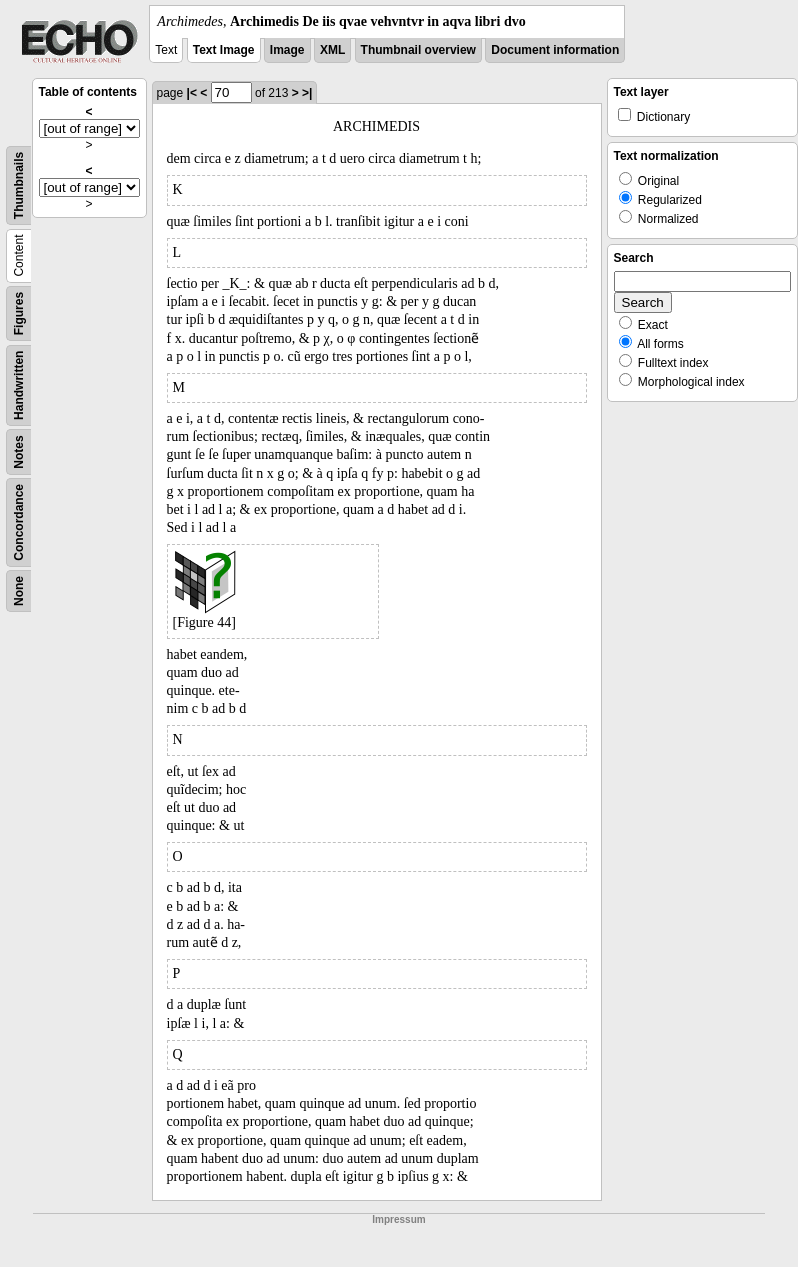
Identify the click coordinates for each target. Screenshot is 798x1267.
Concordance (19, 522)
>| (307, 93)
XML (332, 50)
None (19, 591)
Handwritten (19, 385)
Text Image (224, 50)
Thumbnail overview (418, 50)
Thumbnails (19, 185)
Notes (19, 451)
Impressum (398, 1219)
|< (192, 93)
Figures (19, 313)
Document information (555, 50)
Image (287, 50)
